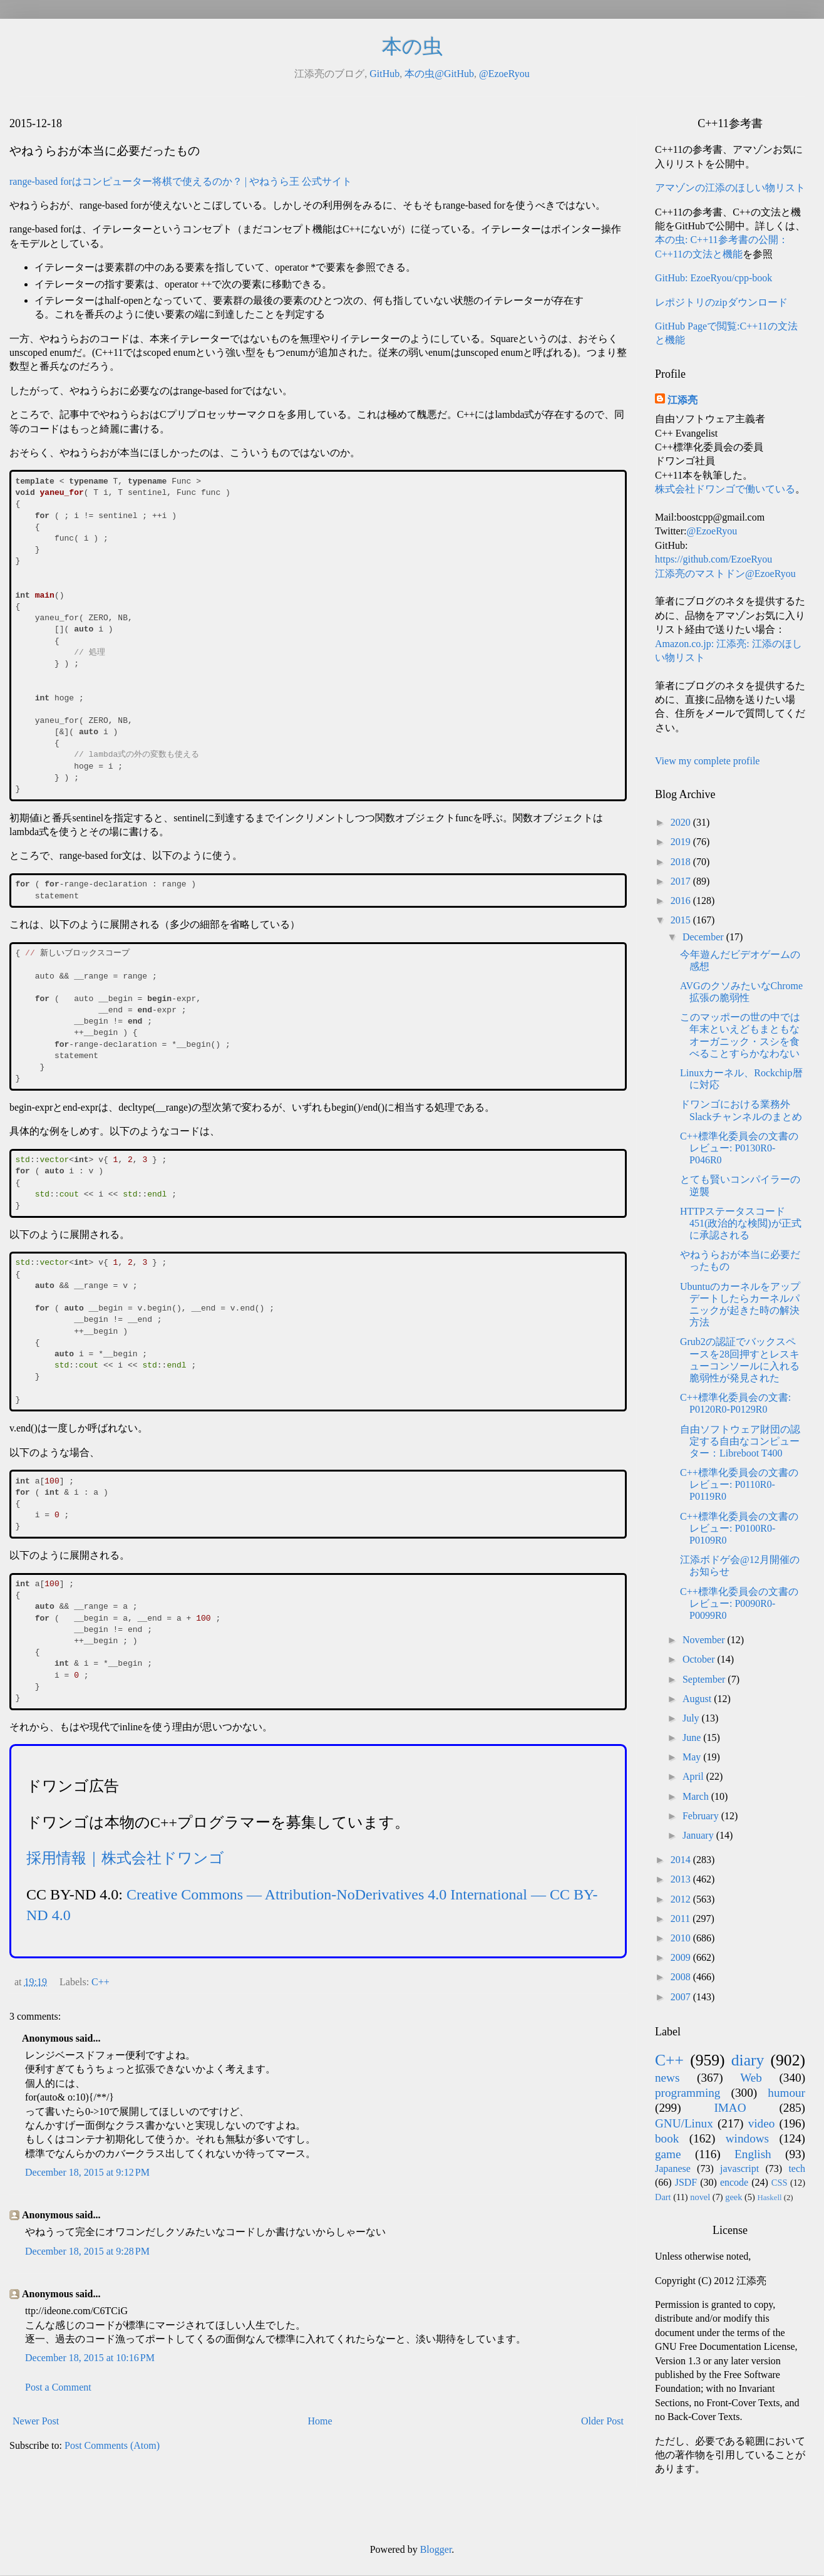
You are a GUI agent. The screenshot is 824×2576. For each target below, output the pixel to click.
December (704, 937)
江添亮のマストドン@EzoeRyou (725, 573)
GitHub (384, 73)
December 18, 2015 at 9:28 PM (87, 2251)
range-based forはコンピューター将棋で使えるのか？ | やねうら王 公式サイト (180, 181)
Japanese (673, 2168)
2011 (682, 1918)
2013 (682, 1879)
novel (700, 2197)
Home (320, 2421)
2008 (682, 1976)
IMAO (730, 2107)
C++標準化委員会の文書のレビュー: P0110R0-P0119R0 (739, 1484)
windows (747, 2138)
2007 (682, 1997)
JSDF (686, 2182)
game (668, 2154)
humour (786, 2092)
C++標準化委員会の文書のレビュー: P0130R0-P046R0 (739, 1148)
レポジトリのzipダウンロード (721, 302)
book (667, 2138)
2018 (682, 861)
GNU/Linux (684, 2123)
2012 (682, 1899)
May (692, 1757)
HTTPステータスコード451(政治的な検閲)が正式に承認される (740, 1223)
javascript (739, 2168)
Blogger (436, 2549)
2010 (682, 1938)
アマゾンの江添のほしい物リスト (730, 187)
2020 (682, 822)
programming (687, 2092)
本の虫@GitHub (439, 73)
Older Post (602, 2421)
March (696, 1796)
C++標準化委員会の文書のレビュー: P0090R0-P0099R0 (739, 1603)
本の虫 (412, 46)
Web (751, 2077)
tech (796, 2168)
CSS (779, 2183)
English (752, 2154)
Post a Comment (58, 2387)
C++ (100, 1981)
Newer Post (36, 2421)
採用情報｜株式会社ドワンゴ (125, 1858)
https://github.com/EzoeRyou (713, 559)
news (667, 2077)
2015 (682, 920)
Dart (663, 2197)
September (705, 1679)
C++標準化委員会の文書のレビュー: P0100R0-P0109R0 (739, 1528)
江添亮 (682, 400)
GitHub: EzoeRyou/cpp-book (713, 278)
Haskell (769, 2197)
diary (748, 2060)
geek (733, 2197)
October (700, 1659)
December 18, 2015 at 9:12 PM (87, 2172)
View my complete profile (707, 761)
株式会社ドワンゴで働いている (725, 489)
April (694, 1776)
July (692, 1718)
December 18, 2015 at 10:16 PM (90, 2357)
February (701, 1815)
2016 (682, 900)
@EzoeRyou (504, 73)
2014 (682, 1859)
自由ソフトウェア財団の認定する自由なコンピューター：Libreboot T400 (740, 1441)
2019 (682, 841)
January (699, 1835)
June (692, 1737)
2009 (682, 1957)
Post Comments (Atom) (112, 2445)
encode (734, 2182)
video (761, 2123)
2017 (682, 881)
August (698, 1698)
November (705, 1639)
